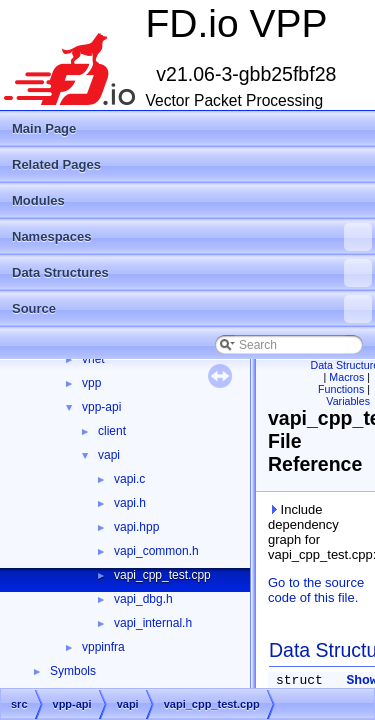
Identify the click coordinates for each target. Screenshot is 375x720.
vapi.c (129, 479)
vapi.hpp (136, 527)
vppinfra (103, 647)
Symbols (73, 671)
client (112, 431)
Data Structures (192, 273)
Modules (38, 200)
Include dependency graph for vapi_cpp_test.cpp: (317, 532)
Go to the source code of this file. (316, 590)
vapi (109, 455)
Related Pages (56, 164)
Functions (341, 389)
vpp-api (101, 407)
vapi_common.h (156, 551)
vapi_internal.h (153, 623)
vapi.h (130, 503)
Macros (346, 377)
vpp (91, 383)
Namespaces (192, 237)
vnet (93, 359)
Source (192, 309)
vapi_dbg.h (143, 599)
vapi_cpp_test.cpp (162, 575)
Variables (348, 401)
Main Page (44, 128)
